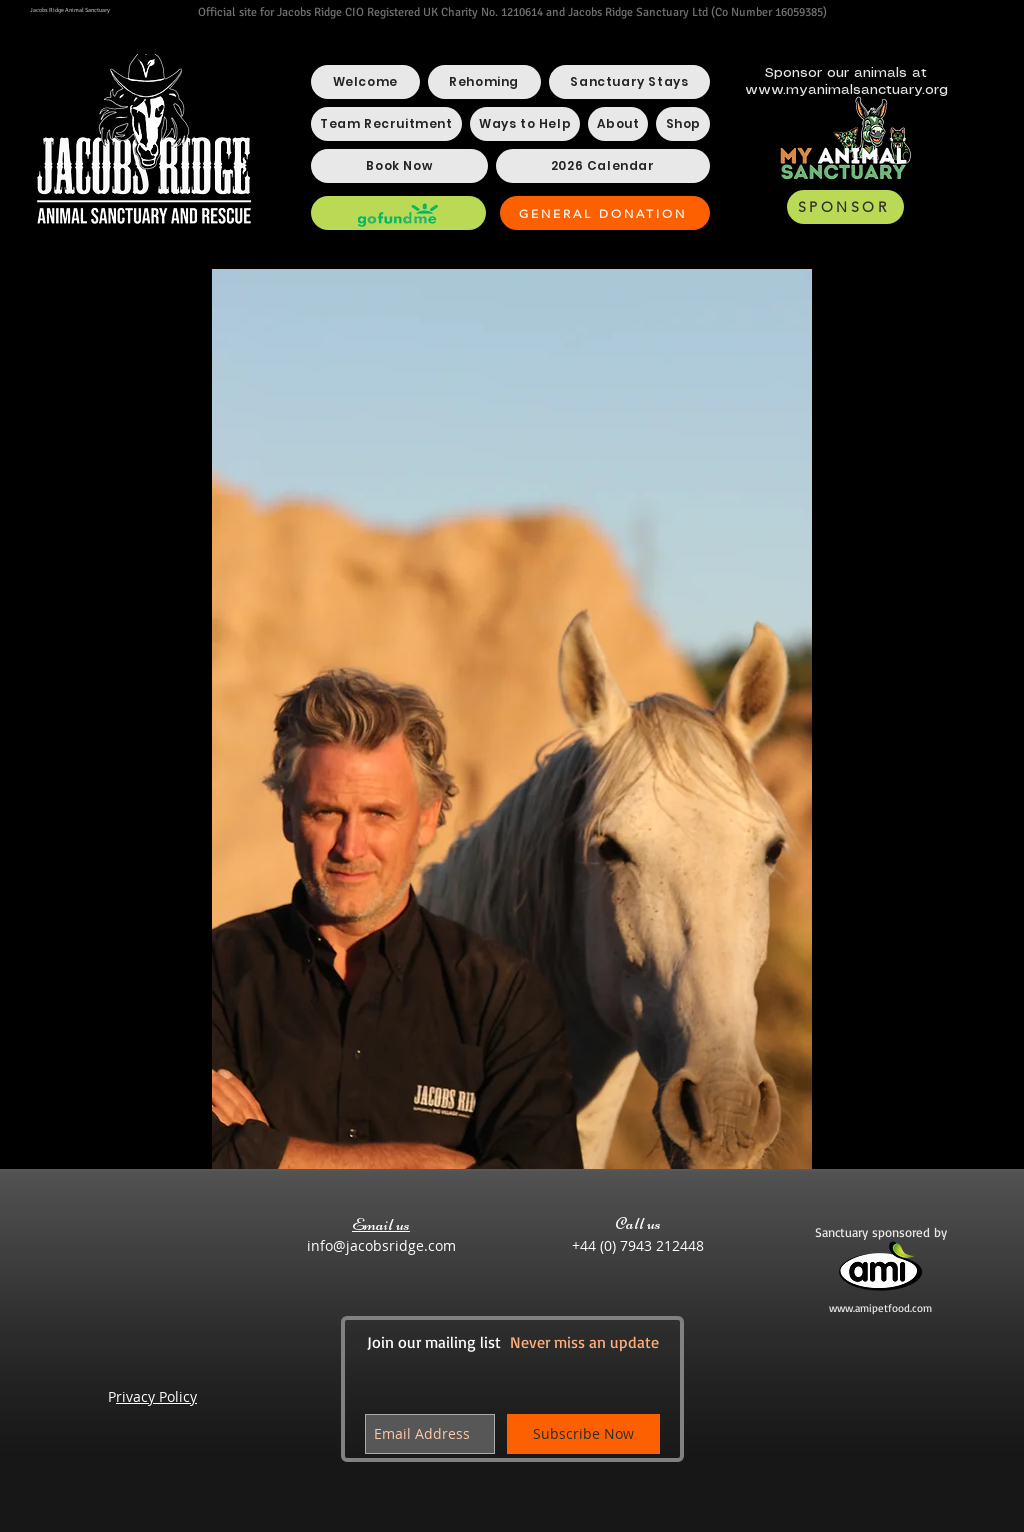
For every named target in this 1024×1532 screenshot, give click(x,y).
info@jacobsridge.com (381, 1245)
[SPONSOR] (845, 207)
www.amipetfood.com (880, 1308)
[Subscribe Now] (583, 1434)
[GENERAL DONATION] (605, 213)
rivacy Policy (156, 1396)
